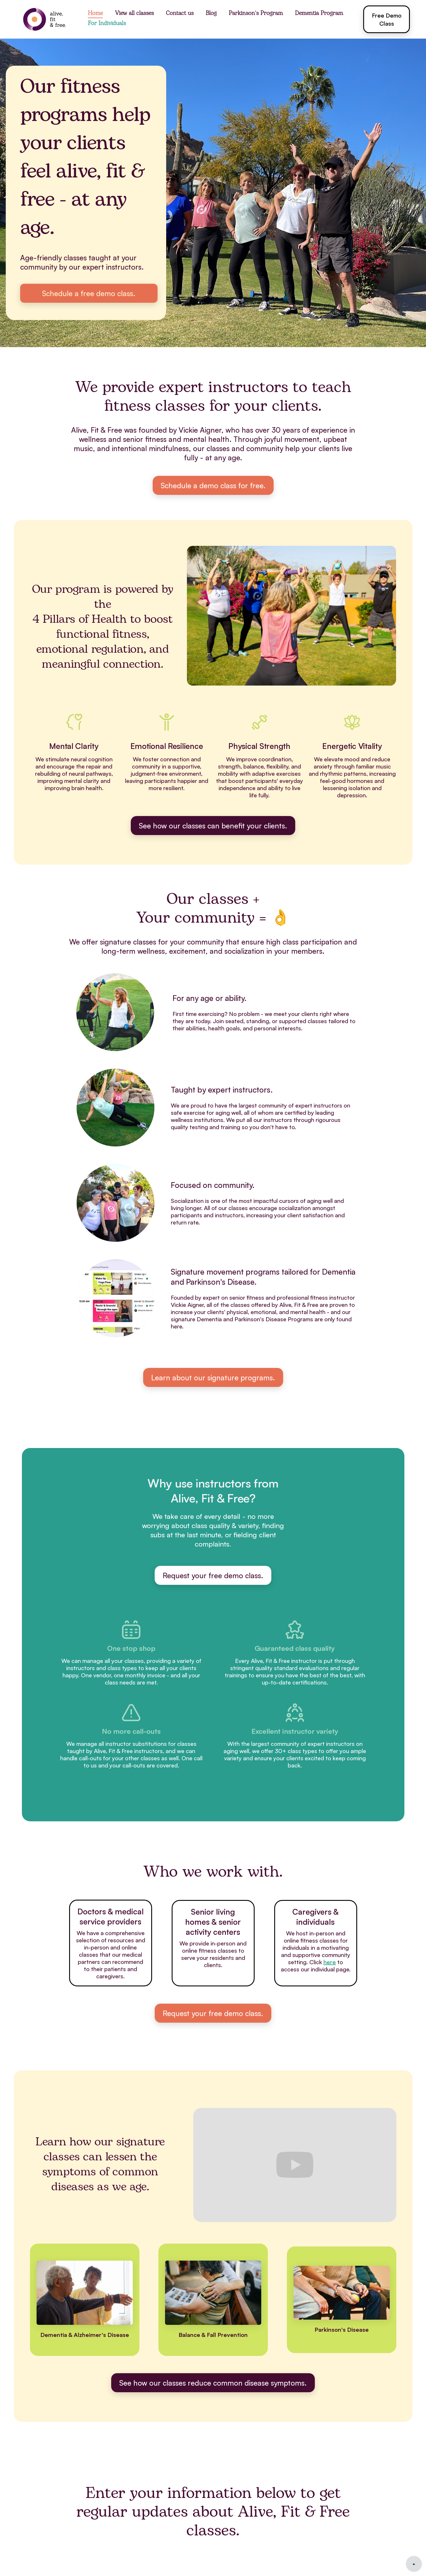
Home (95, 13)
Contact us (180, 13)
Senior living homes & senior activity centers (213, 1922)
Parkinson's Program (256, 13)
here (329, 1962)
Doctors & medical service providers (110, 1916)
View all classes (134, 13)
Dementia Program (319, 13)
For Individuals (107, 24)
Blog (211, 13)
